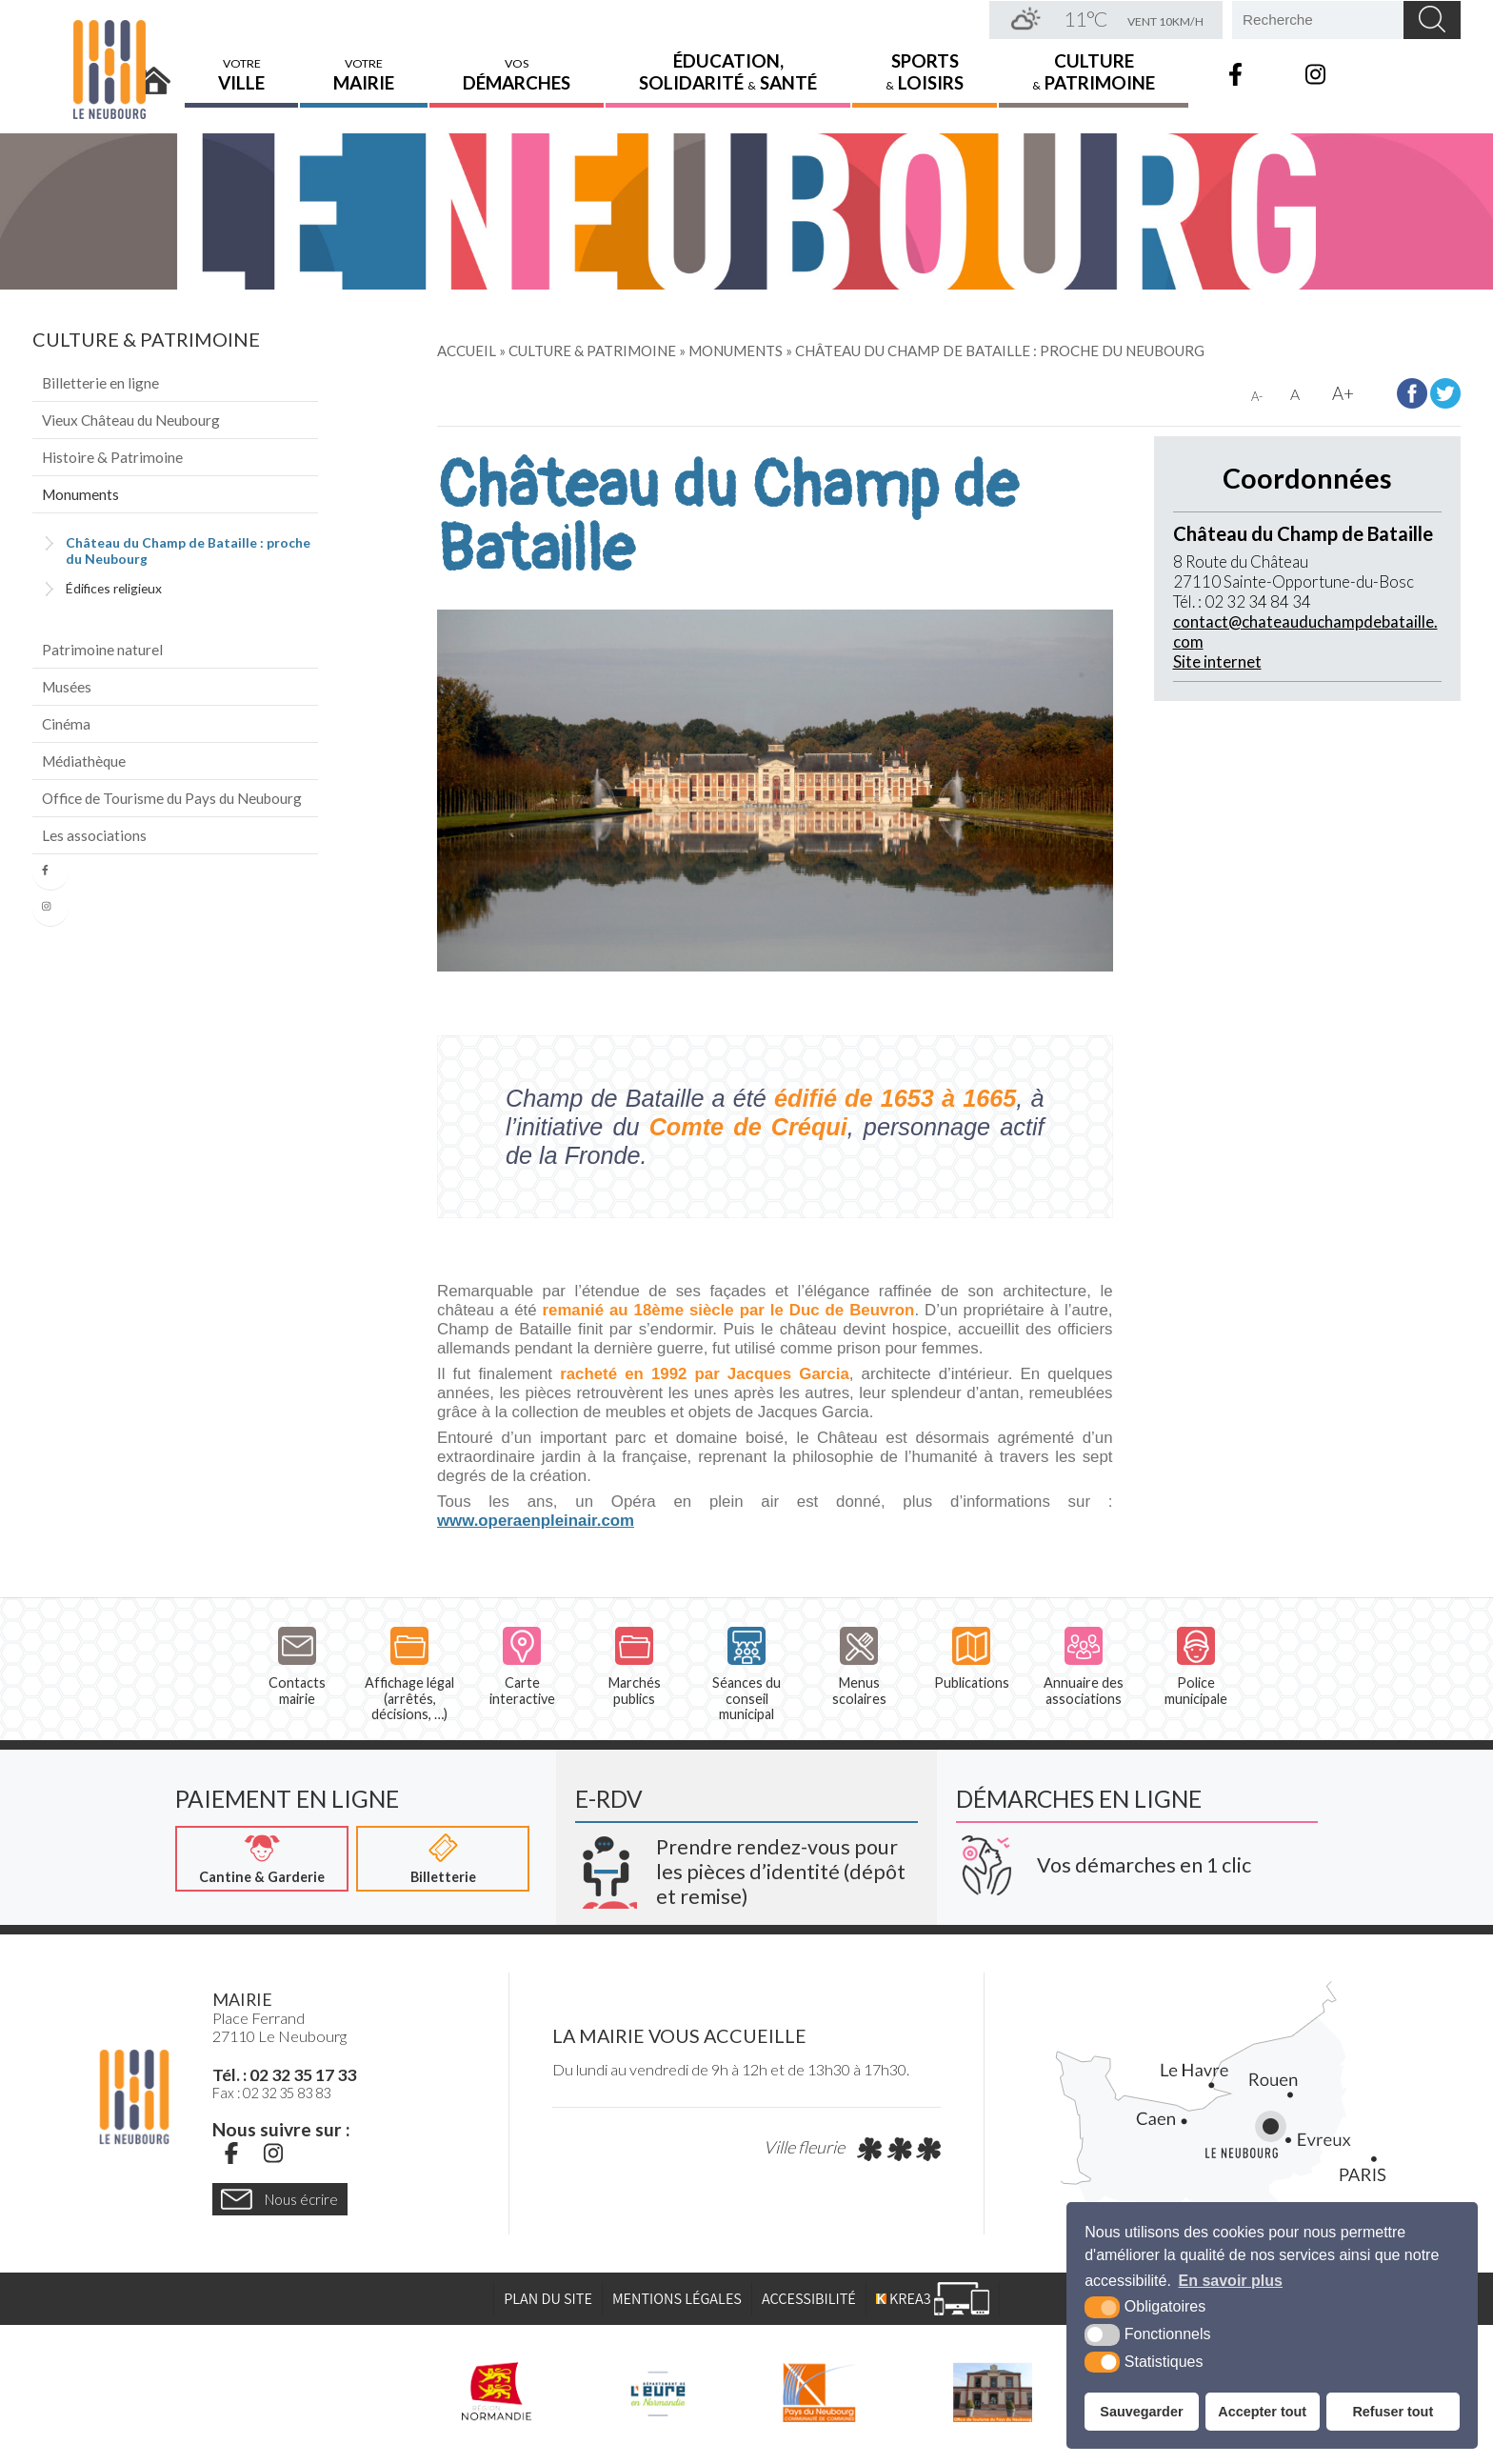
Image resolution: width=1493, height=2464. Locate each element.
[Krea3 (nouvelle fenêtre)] (746, 1865)
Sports (925, 71)
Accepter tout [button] (1262, 2411)
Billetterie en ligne (100, 382)
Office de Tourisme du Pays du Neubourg (172, 798)
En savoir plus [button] (1231, 2281)
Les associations (94, 835)
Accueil (154, 73)
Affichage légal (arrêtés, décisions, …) (409, 1674)
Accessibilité (809, 2299)
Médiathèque (84, 761)
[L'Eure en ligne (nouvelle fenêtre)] (657, 2392)
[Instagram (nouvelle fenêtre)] (273, 2154)
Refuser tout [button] (1392, 2411)
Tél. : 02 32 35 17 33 (284, 2075)
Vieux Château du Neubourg (131, 420)
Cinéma (66, 723)
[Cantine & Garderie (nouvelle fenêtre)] (261, 1859)
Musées (66, 686)
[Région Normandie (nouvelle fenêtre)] (497, 2392)
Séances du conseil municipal (746, 1674)
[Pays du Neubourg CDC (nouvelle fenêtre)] (819, 2392)
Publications (971, 1659)
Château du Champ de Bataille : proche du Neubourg (188, 550)
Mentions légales (677, 2299)
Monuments (80, 494)
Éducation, (728, 71)
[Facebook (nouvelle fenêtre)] (231, 2154)
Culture (1093, 71)
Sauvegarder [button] (1141, 2411)
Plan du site (548, 2299)
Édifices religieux (114, 588)
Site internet (1217, 661)
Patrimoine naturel (102, 649)
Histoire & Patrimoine (112, 457)
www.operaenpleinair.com (535, 1521)
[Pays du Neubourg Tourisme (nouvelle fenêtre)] (993, 2392)
